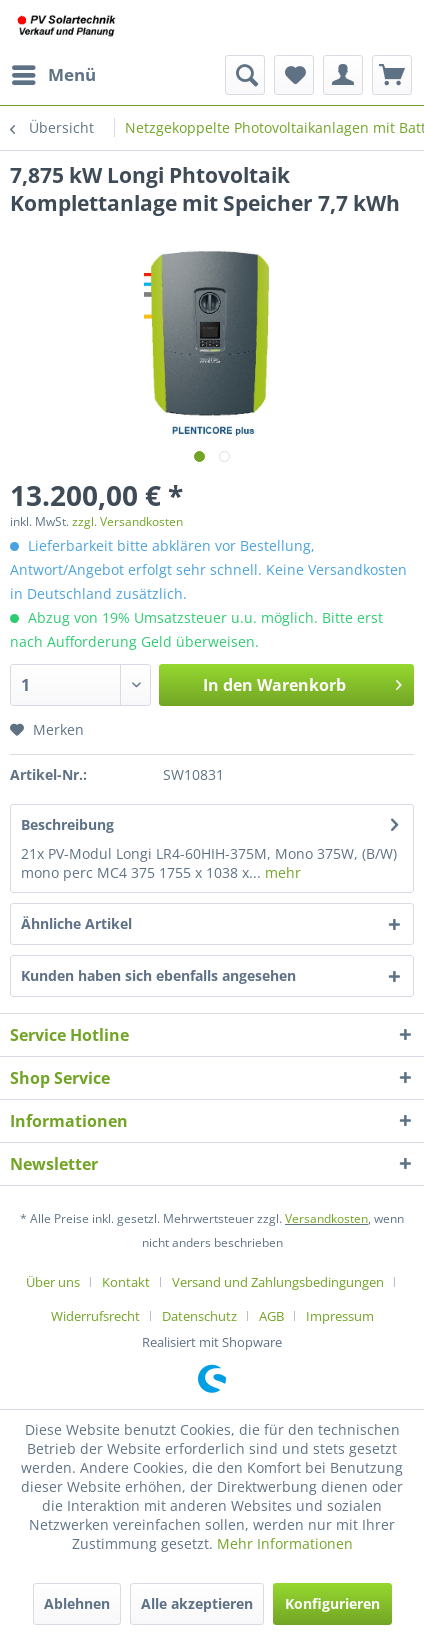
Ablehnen (77, 1603)
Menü (54, 72)
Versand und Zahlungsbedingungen (278, 1282)
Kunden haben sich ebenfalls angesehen (158, 975)
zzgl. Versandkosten (127, 521)
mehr (281, 872)
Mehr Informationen (285, 1543)
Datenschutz (199, 1316)
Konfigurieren (332, 1603)
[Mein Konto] (343, 75)
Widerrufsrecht (95, 1316)
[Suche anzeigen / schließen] (245, 75)
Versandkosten (326, 1218)
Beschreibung (67, 824)
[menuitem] (53, 75)
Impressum (340, 1316)
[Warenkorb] (392, 75)
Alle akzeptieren (197, 1603)
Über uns (53, 1282)
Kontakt (126, 1282)
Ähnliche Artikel (76, 923)
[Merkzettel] (294, 75)
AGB (271, 1316)
